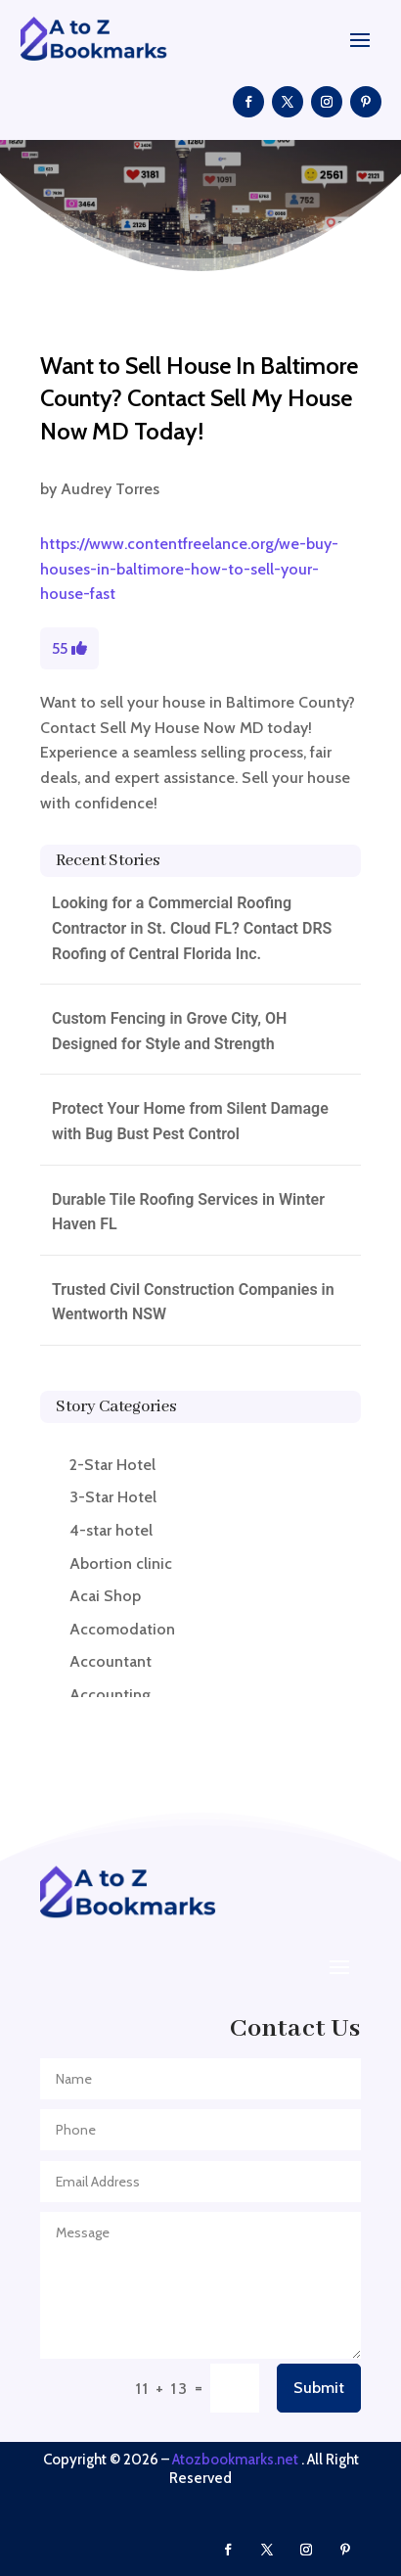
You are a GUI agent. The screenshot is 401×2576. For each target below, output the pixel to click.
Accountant (110, 1661)
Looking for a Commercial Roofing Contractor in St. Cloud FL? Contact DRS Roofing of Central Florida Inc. (192, 928)
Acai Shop (105, 1596)
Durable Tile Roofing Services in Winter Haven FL (188, 1212)
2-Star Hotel (112, 1464)
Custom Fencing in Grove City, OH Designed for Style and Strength (169, 1031)
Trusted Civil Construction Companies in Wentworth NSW (193, 1302)
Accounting (110, 1694)
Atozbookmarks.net (235, 2459)
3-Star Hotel (112, 1497)
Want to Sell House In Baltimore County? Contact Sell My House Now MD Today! (199, 398)
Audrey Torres (110, 489)
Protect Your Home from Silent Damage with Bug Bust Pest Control (190, 1121)
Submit (318, 2387)
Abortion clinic (120, 1563)
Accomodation (122, 1629)
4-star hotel (111, 1530)
